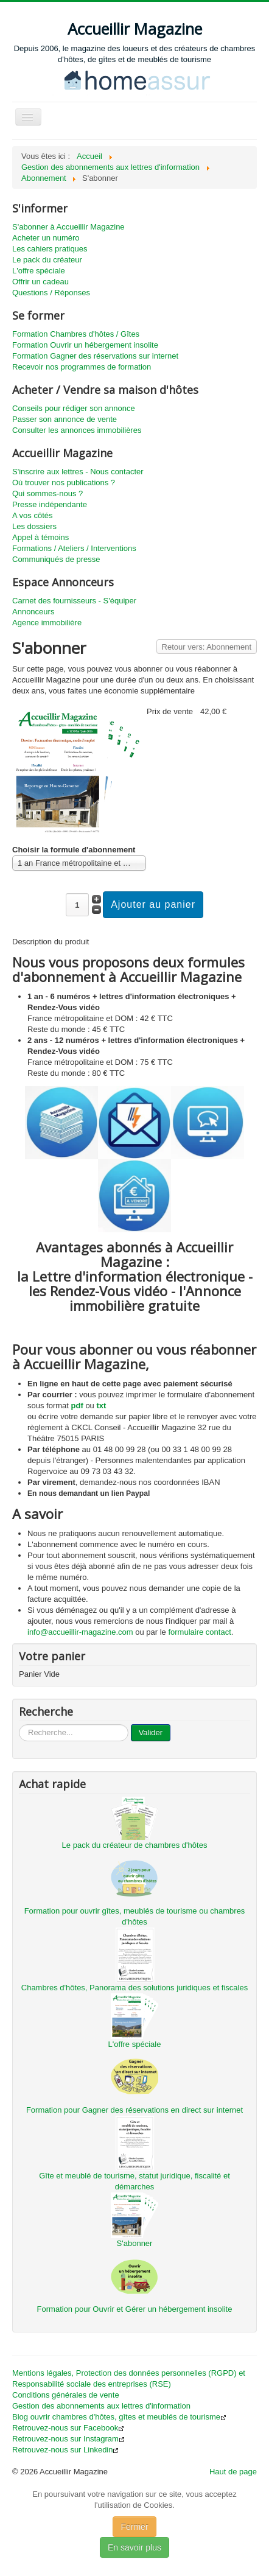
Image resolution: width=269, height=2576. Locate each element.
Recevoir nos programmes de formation (81, 366)
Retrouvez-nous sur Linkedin (65, 2449)
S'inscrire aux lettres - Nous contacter (78, 471)
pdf (77, 1405)
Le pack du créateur (47, 259)
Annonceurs (33, 611)
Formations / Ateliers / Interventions (74, 548)
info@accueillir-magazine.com (80, 1632)
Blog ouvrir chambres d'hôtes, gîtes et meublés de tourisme (119, 2416)
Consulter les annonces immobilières (76, 430)
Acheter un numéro (46, 237)
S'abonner (135, 2243)
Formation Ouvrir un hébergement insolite (85, 344)
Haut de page (233, 2471)
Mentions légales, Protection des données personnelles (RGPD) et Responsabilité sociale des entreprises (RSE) (128, 2378)
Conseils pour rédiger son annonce (73, 408)
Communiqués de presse (56, 559)
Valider (151, 1732)
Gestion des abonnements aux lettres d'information (101, 2405)
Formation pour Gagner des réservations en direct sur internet (134, 2109)
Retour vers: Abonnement (206, 646)
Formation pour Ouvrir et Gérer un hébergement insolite (134, 2309)
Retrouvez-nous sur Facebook (68, 2427)
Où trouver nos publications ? (63, 482)
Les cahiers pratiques (50, 248)
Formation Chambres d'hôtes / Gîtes (75, 334)
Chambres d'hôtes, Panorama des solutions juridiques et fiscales (134, 1987)
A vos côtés (32, 515)
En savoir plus (134, 2547)
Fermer (134, 2527)
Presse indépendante (49, 504)
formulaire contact (199, 1632)
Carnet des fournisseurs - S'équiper (74, 600)
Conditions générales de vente (65, 2394)
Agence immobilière (47, 622)
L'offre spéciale (38, 270)
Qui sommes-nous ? (47, 493)
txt (101, 1405)
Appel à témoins (40, 537)
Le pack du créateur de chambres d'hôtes (135, 1845)
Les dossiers (34, 526)
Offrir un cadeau (40, 281)
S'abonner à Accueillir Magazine (68, 226)
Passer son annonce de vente (64, 419)
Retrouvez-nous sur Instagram (68, 2438)
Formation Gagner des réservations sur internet (95, 355)
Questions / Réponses (51, 292)
